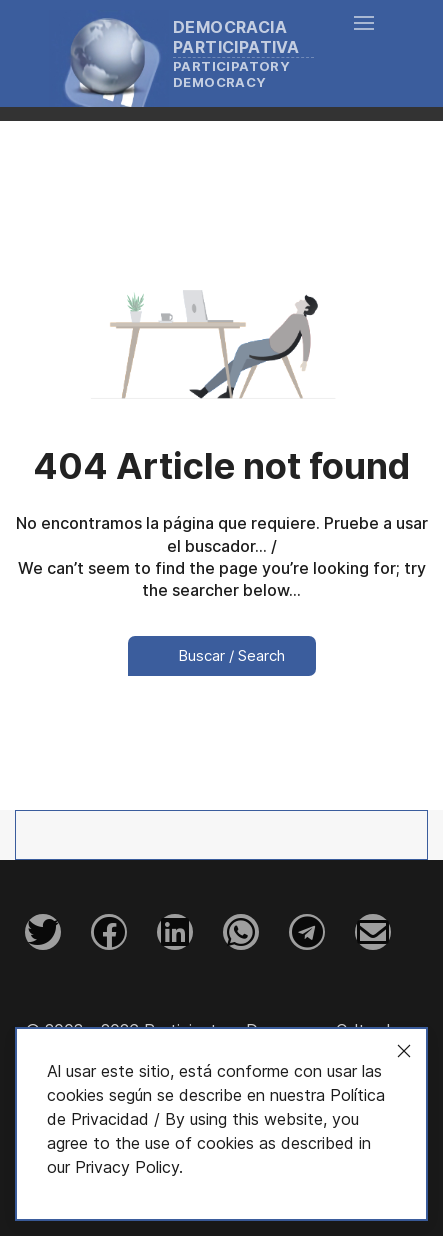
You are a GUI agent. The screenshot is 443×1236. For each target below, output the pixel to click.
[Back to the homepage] (191, 53)
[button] (364, 53)
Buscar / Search (222, 655)
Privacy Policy (127, 1167)
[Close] (404, 1051)
